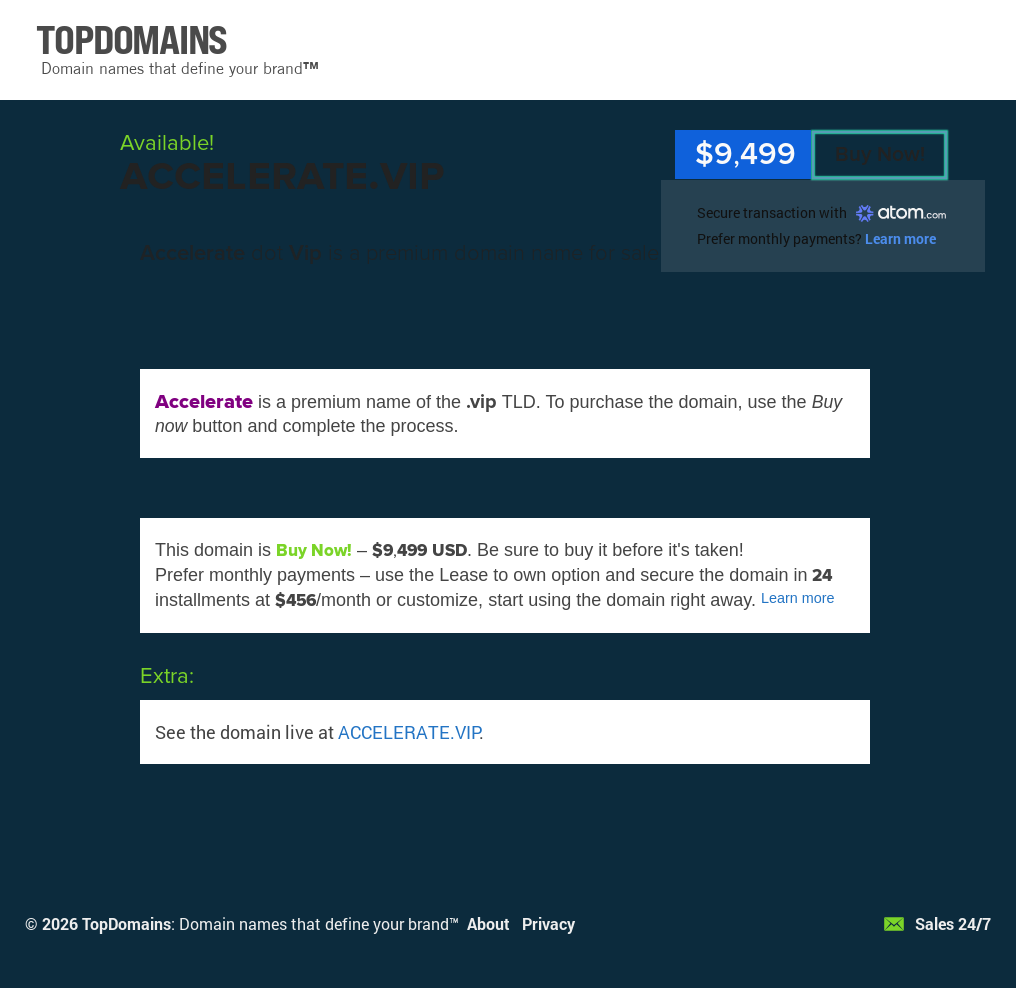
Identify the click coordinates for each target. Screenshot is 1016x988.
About (488, 923)
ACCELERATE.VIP (408, 732)
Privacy (548, 923)
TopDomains (126, 923)
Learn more (900, 238)
